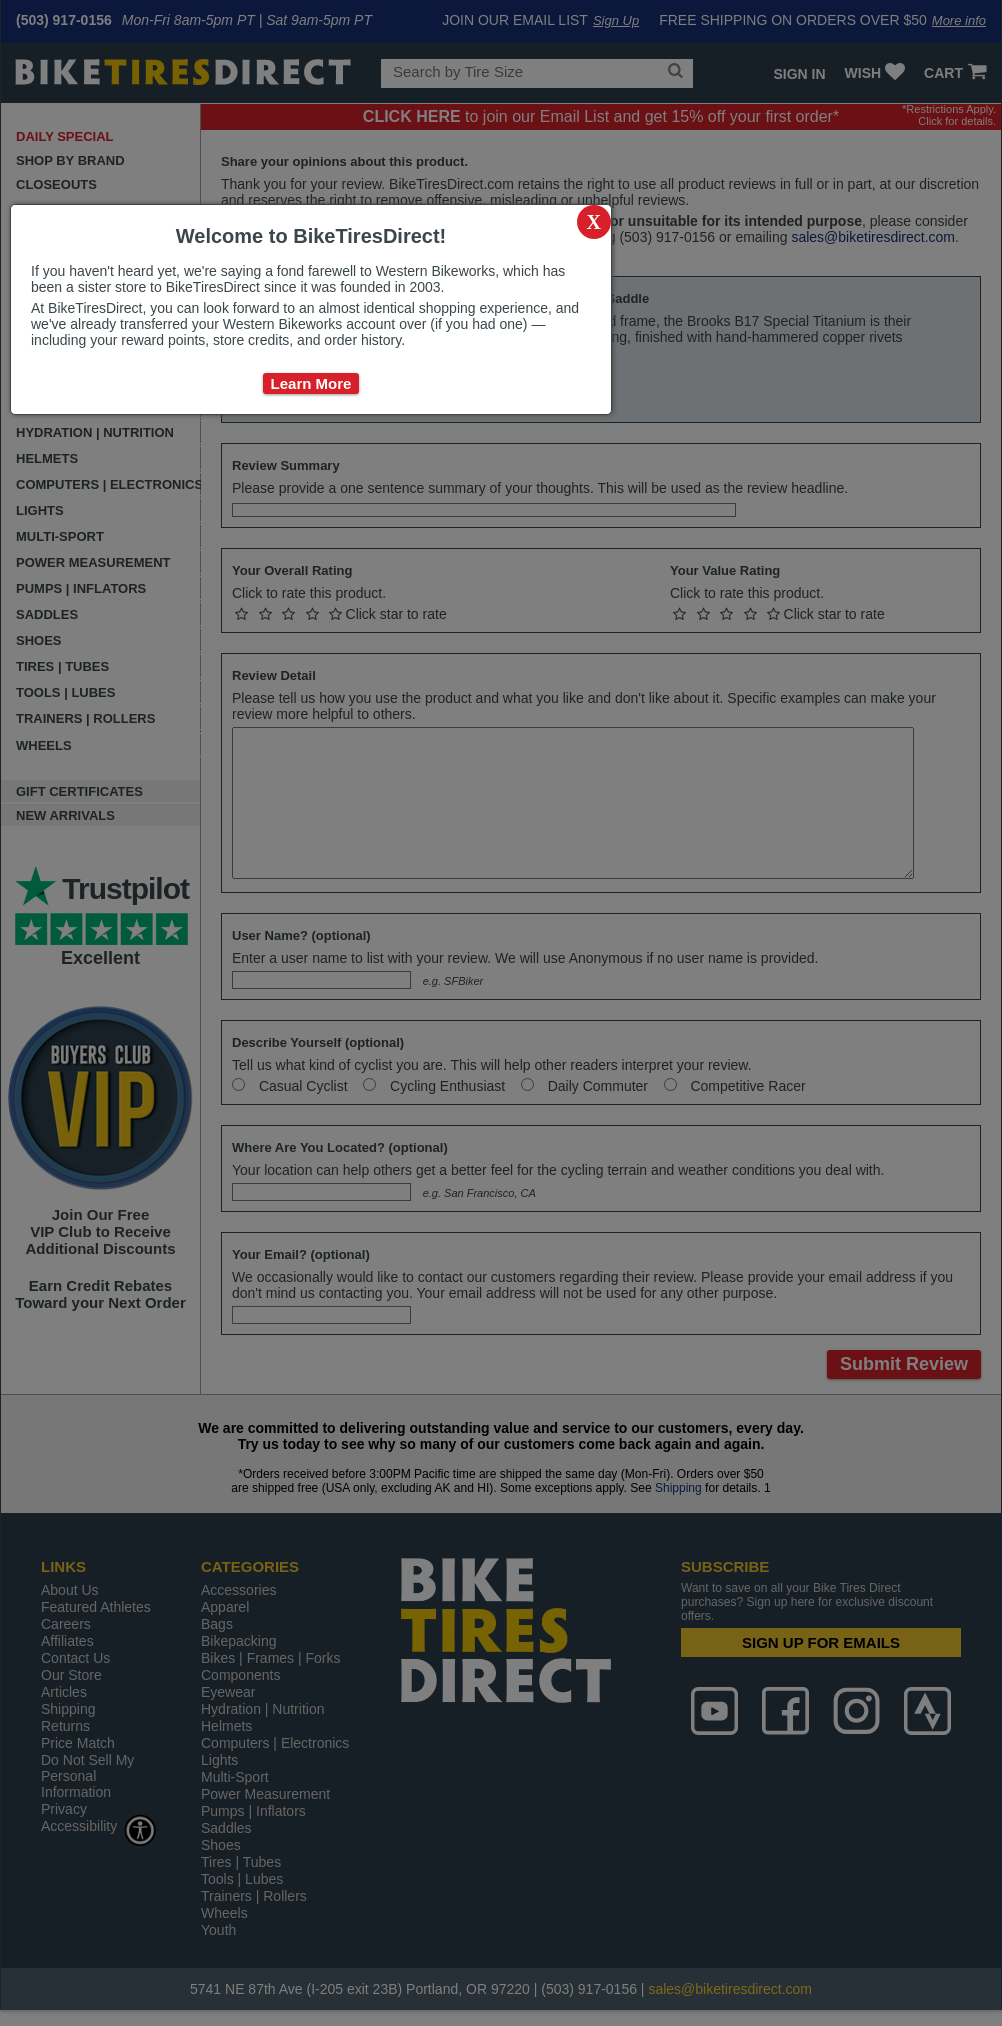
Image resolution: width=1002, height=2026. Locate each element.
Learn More (311, 383)
